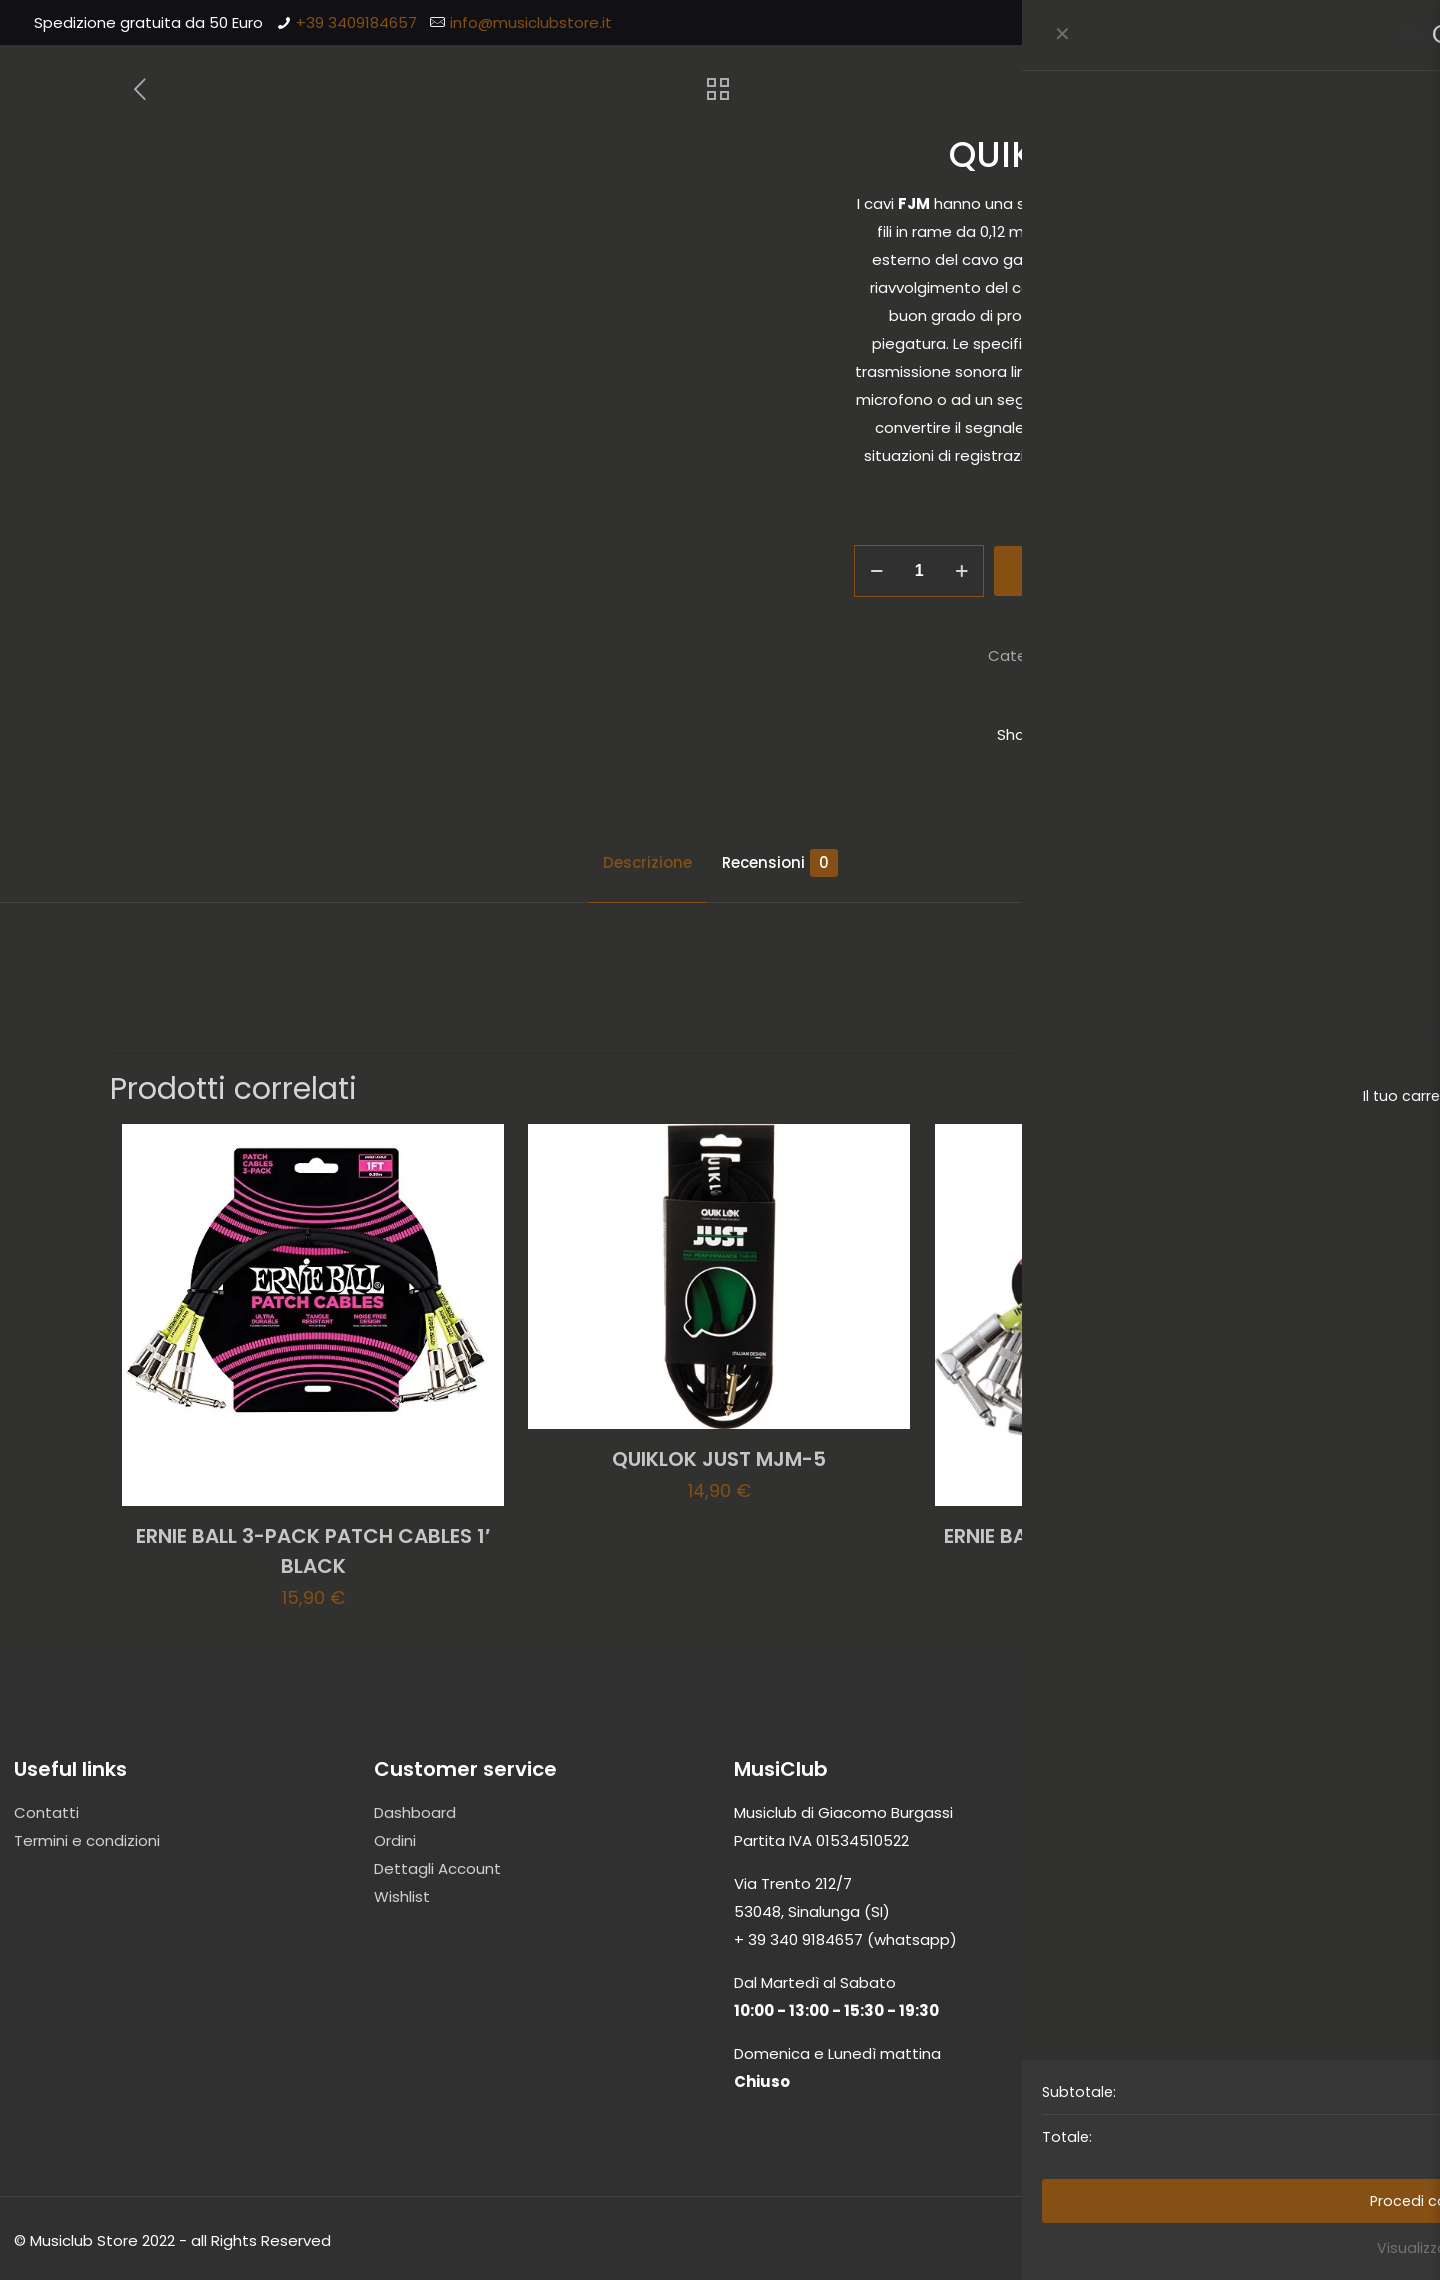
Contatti (46, 1812)
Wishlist (402, 1896)
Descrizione (647, 862)
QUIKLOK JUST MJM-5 (719, 1459)
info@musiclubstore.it (531, 22)
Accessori (1108, 655)
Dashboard (415, 1812)
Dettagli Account (437, 1868)
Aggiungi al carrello (1131, 570)
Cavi (1167, 655)
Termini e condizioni (87, 1840)
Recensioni (780, 863)
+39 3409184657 (356, 22)
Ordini (395, 1840)
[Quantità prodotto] (919, 571)
